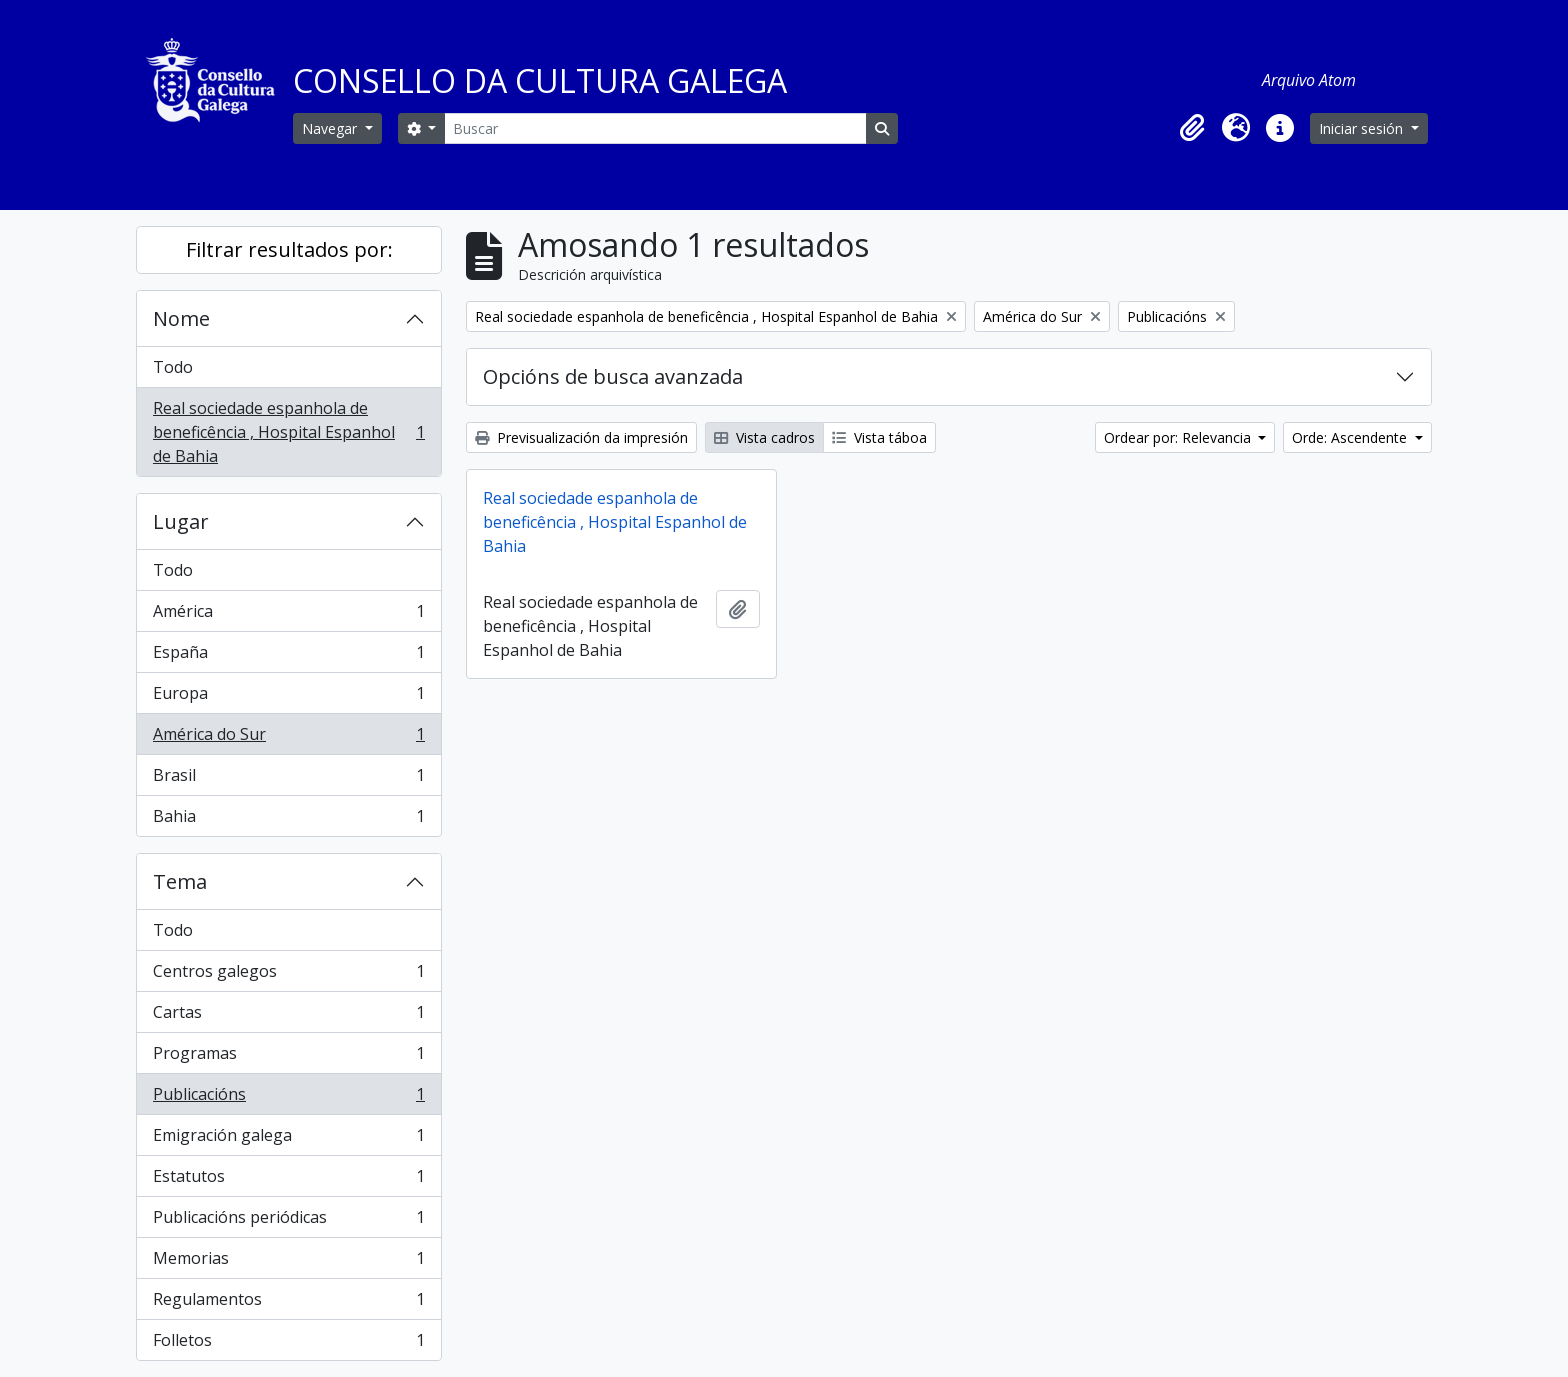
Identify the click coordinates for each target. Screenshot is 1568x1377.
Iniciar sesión (1363, 128)
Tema (180, 881)
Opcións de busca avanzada (613, 376)
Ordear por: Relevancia (1179, 437)
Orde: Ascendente (1351, 437)
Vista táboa (879, 437)
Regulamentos (288, 1303)
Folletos (288, 1344)
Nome (181, 318)
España (288, 656)
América (288, 615)
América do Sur (288, 738)
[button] (1192, 128)
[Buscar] (655, 128)
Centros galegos (288, 975)
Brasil (288, 779)
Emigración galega (288, 1139)
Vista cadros (764, 437)
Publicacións (288, 1098)
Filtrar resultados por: (289, 249)
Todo (173, 367)
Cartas (288, 1016)
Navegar (331, 128)
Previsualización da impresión (581, 437)
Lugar (181, 521)
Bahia (288, 820)
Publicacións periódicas (288, 1221)
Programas (288, 1057)
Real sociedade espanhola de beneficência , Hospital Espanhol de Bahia (288, 432)
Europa (288, 697)
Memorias (288, 1262)
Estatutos (288, 1180)
